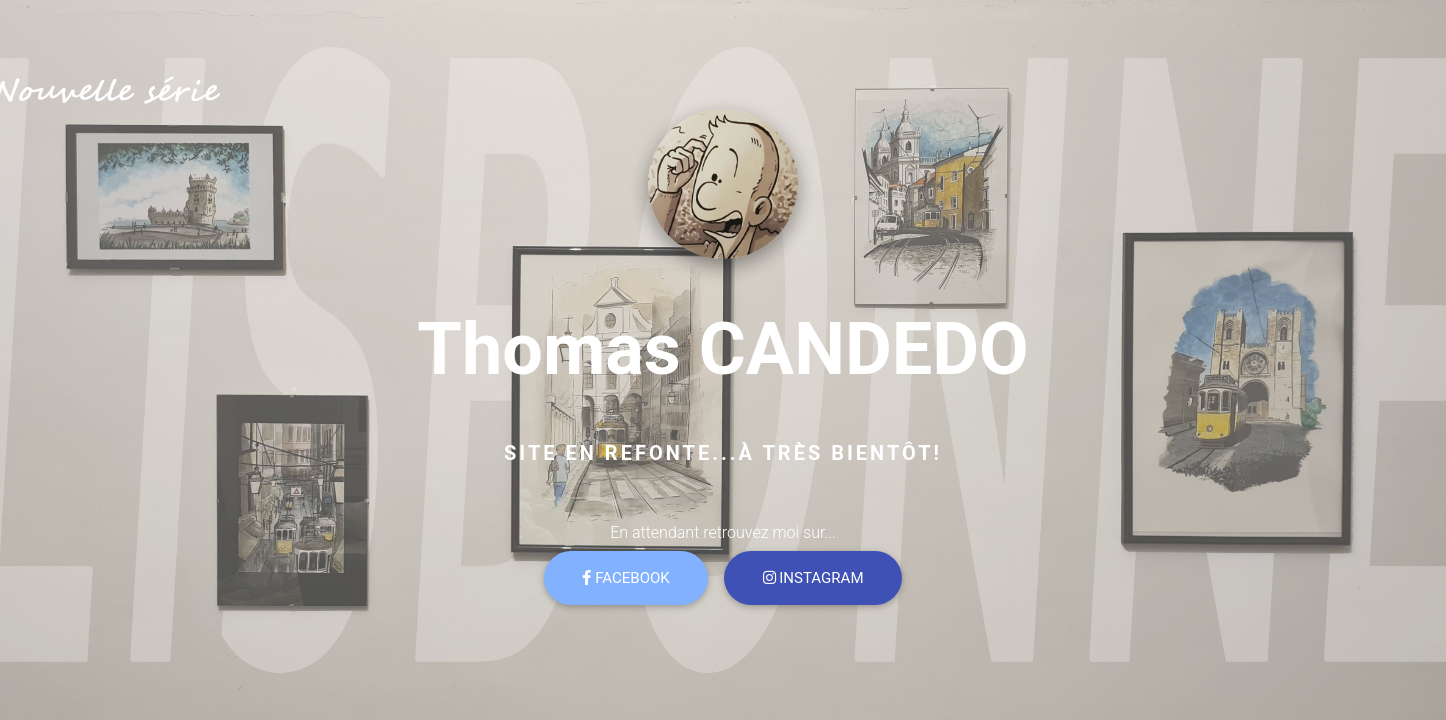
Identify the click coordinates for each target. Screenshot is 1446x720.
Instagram (813, 578)
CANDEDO (864, 349)
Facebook (625, 578)
